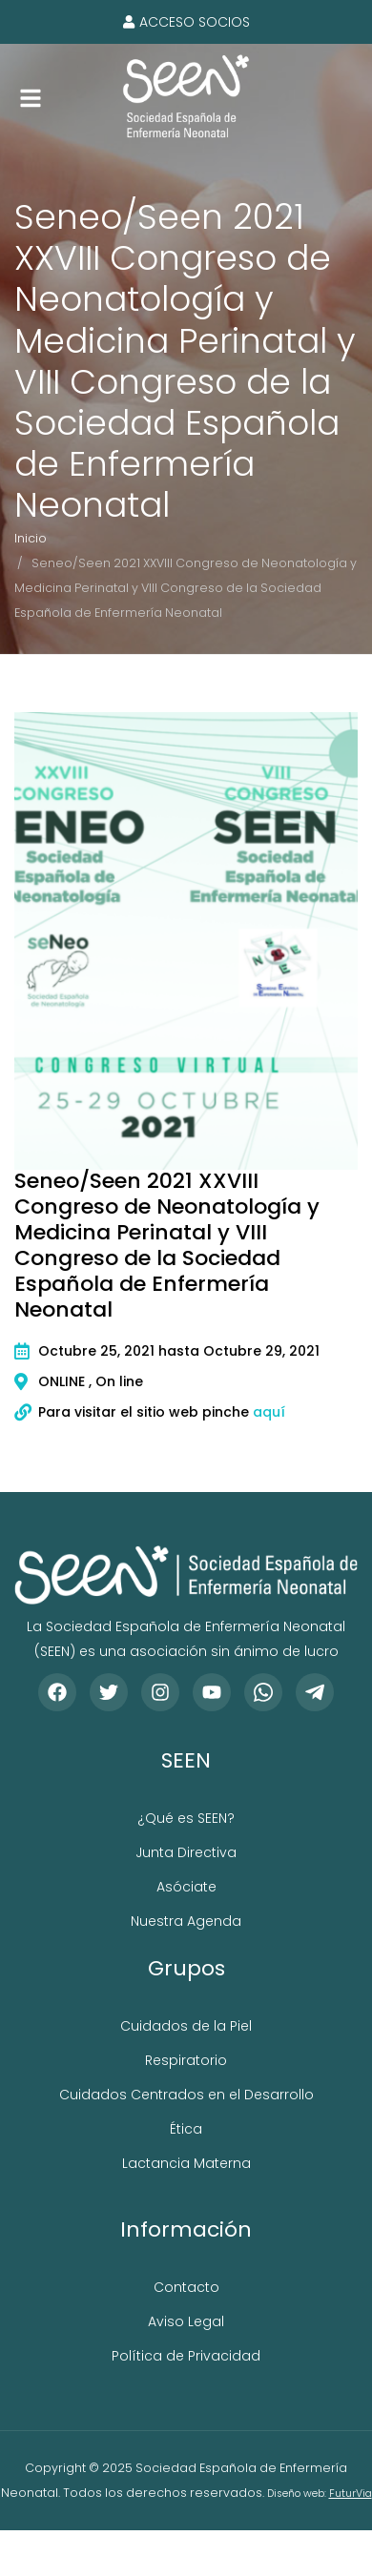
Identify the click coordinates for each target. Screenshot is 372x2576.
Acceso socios (186, 21)
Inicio (30, 538)
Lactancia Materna (186, 2163)
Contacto (186, 2287)
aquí (269, 1411)
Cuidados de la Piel (186, 2025)
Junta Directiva (186, 1852)
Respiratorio (186, 2060)
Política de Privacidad (186, 2355)
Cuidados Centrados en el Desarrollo (186, 2094)
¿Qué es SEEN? (186, 1818)
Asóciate (186, 1886)
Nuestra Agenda (186, 1921)
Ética (186, 2128)
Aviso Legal (186, 2321)
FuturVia (350, 2493)
